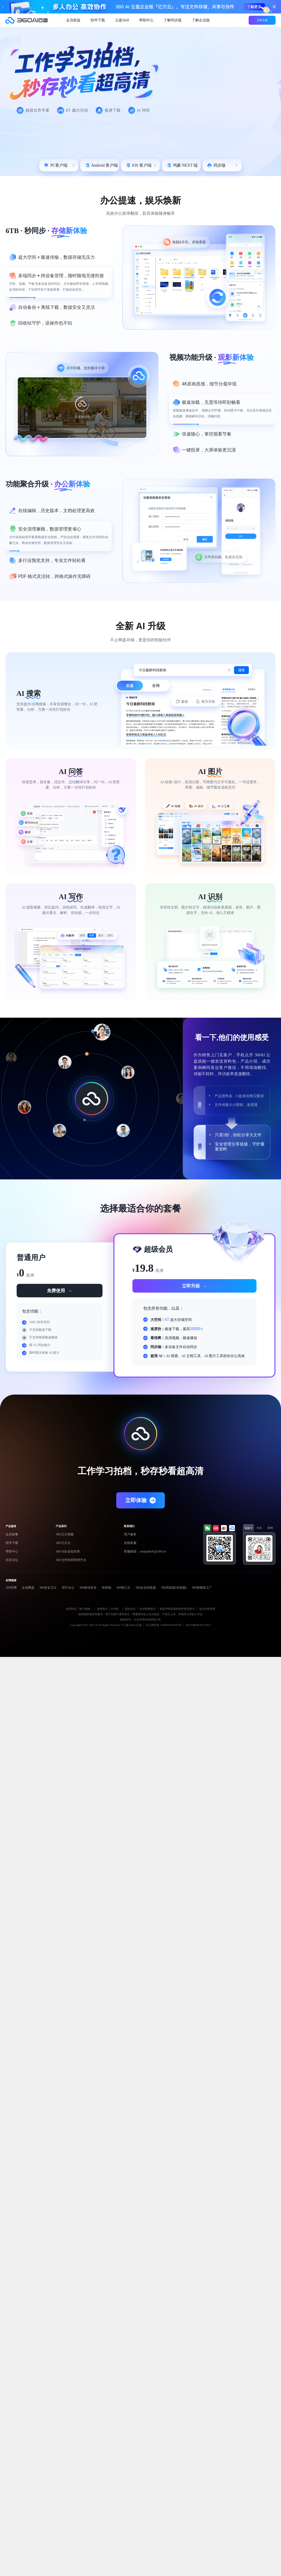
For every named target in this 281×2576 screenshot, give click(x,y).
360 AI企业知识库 (68, 1551)
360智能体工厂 (202, 1587)
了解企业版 (201, 20)
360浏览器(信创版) (174, 1587)
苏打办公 (68, 1587)
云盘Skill (122, 20)
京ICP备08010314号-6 (198, 1625)
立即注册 (262, 20)
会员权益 (73, 20)
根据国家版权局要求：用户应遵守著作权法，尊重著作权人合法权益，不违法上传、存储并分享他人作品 (140, 1614)
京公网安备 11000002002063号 (164, 1625)
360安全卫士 (48, 1587)
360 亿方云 (63, 1543)
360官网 (11, 1587)
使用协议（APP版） (109, 1608)
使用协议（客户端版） (79, 1608)
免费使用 (59, 1290)
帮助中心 (146, 20)
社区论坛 (12, 1560)
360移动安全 (88, 1587)
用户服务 (130, 1534)
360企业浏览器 (146, 1587)
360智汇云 (123, 1587)
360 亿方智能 (65, 1534)
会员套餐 (12, 1534)
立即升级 (194, 1285)
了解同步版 (173, 20)
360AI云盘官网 (26, 20)
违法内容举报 (207, 1608)
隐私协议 (130, 1608)
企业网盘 (28, 1587)
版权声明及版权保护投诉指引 (177, 1608)
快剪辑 (106, 1587)
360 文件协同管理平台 (71, 1560)
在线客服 (130, 1543)
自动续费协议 (148, 1608)
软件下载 (98, 20)
